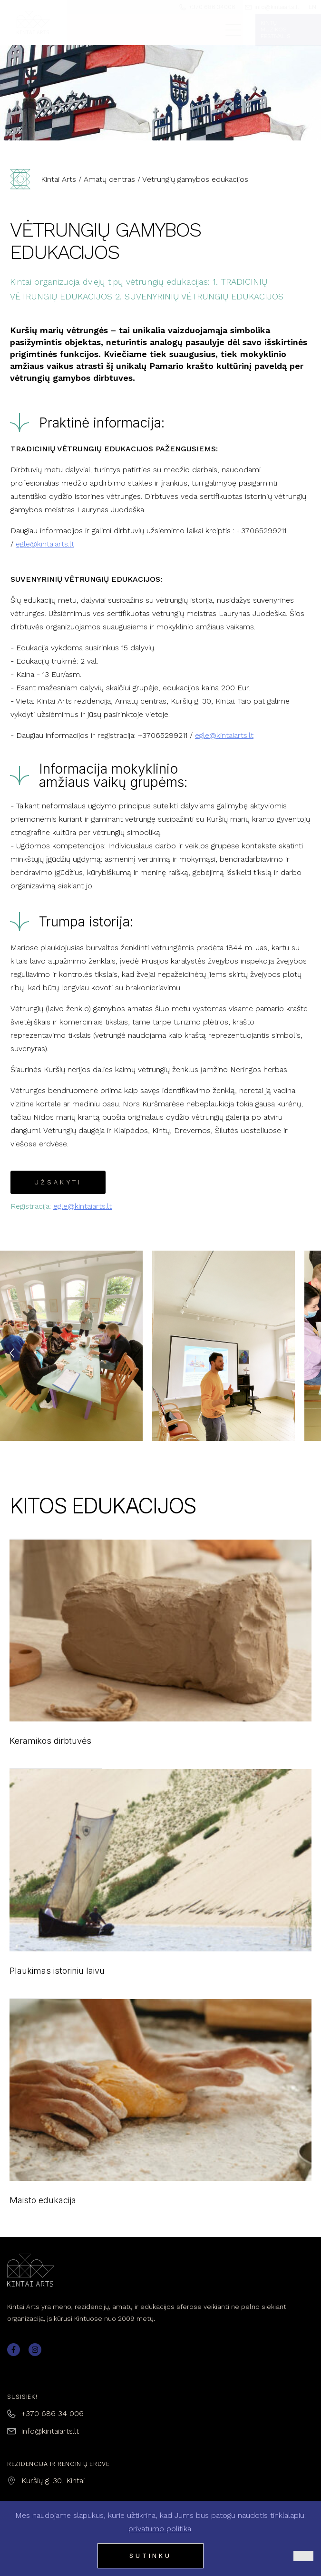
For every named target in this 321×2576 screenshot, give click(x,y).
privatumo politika (159, 2528)
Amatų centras (109, 179)
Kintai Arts (58, 179)
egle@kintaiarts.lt (45, 543)
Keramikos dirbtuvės (160, 1654)
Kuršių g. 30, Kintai (53, 2480)
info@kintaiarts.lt (50, 2431)
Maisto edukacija (160, 2113)
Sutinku (150, 2555)
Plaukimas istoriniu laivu (160, 1883)
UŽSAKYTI (58, 1182)
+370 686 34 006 (52, 2413)
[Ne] (303, 2556)
